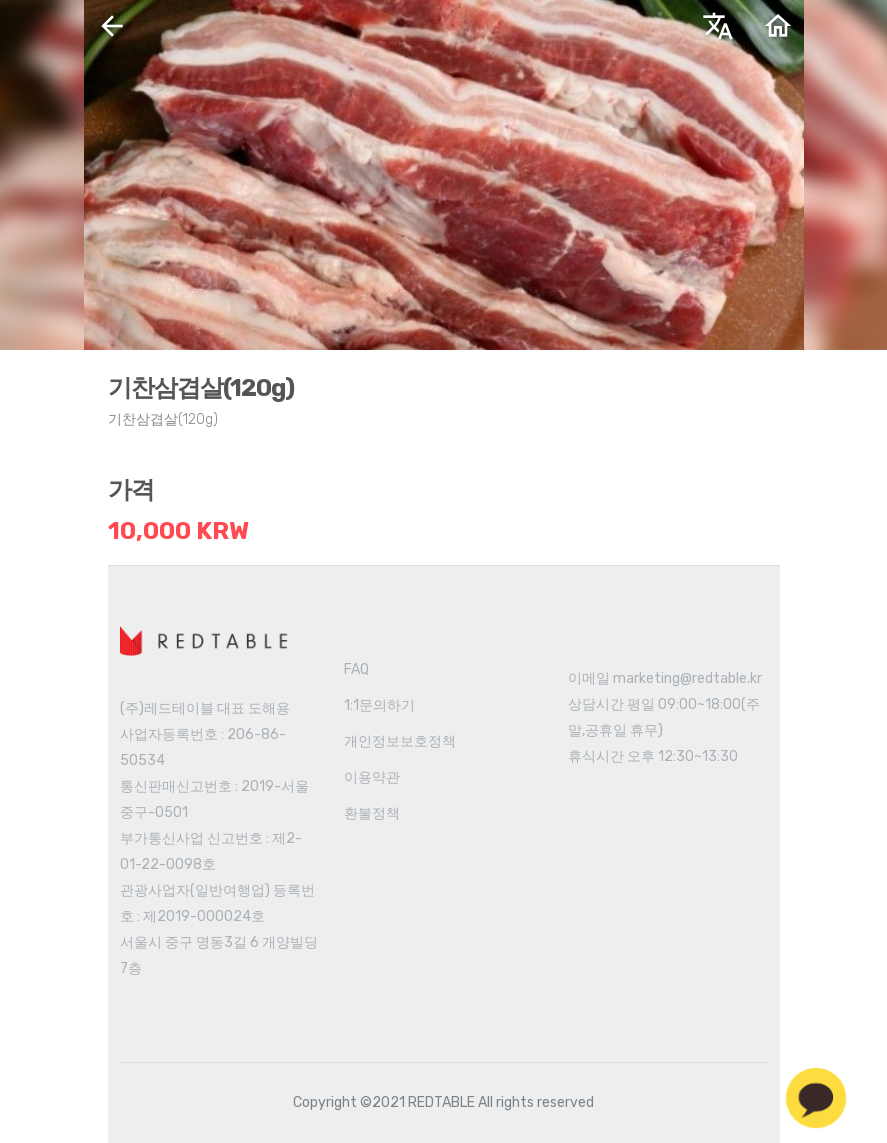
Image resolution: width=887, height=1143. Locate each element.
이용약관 (372, 777)
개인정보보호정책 (400, 741)
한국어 (549, 33)
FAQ (356, 669)
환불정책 (372, 813)
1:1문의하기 (379, 705)
